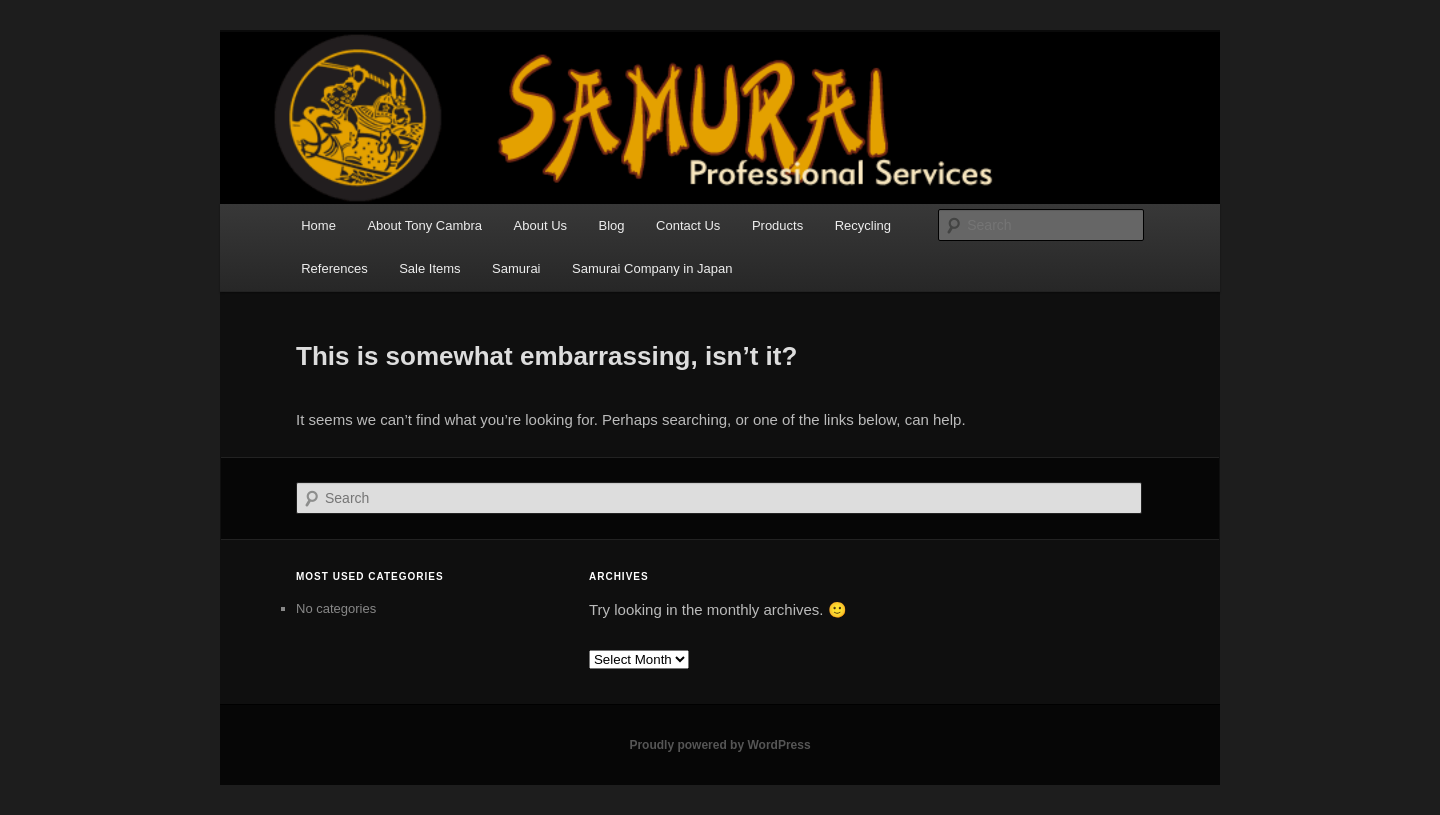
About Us (540, 225)
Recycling (863, 225)
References (334, 268)
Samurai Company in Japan (652, 268)
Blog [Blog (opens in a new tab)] (612, 225)
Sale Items (429, 268)
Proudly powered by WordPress (719, 745)
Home (318, 225)
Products (777, 225)
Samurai (516, 268)
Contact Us (688, 225)
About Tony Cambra (424, 225)
